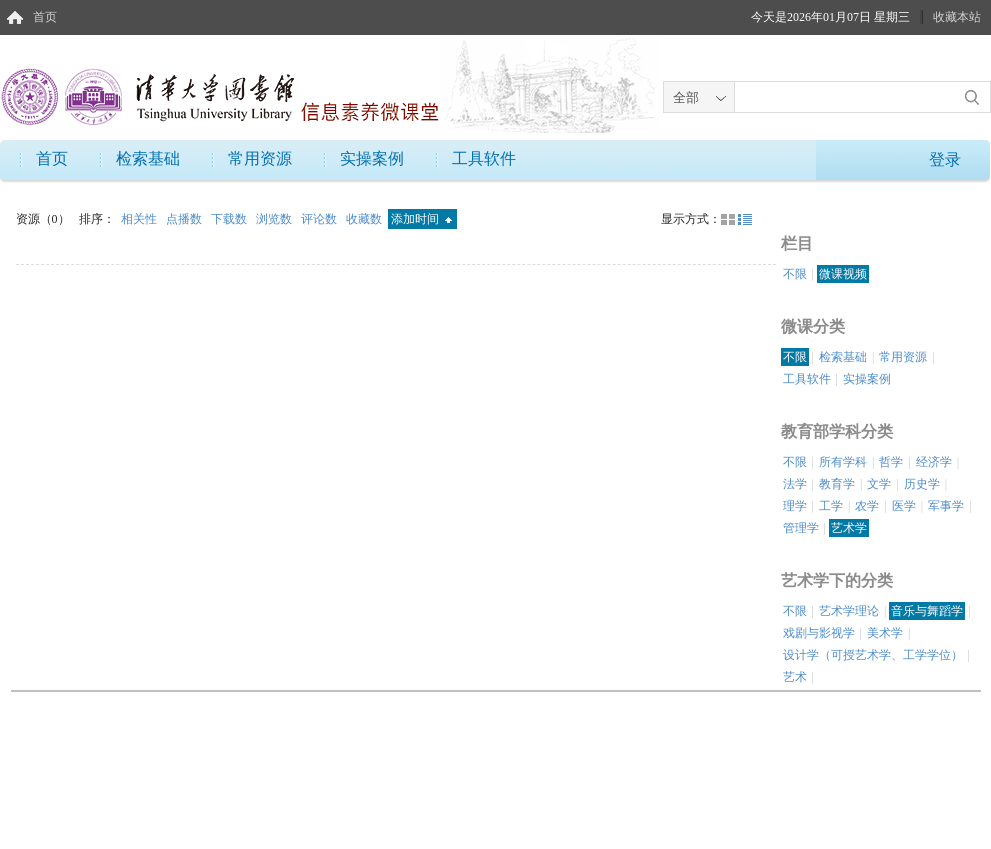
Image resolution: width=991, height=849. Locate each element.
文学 (879, 484)
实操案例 (372, 158)
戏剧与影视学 (819, 633)
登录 (945, 159)
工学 (831, 506)
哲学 (891, 462)
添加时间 (421, 219)
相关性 (140, 219)
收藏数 (365, 219)
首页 (45, 17)
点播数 (185, 219)
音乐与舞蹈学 (927, 611)
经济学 (934, 462)
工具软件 (484, 158)
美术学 (885, 633)
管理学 (801, 528)
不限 (795, 274)
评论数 (320, 219)
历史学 (922, 484)
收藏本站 (957, 17)
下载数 (230, 219)
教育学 (837, 484)
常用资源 (260, 158)
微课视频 (843, 274)
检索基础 (148, 158)
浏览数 (275, 219)
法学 (795, 484)
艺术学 (849, 528)
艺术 (795, 677)
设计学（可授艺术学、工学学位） (873, 655)
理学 (795, 506)
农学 (867, 506)
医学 (904, 506)
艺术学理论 (849, 611)
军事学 (946, 506)
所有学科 (843, 462)
